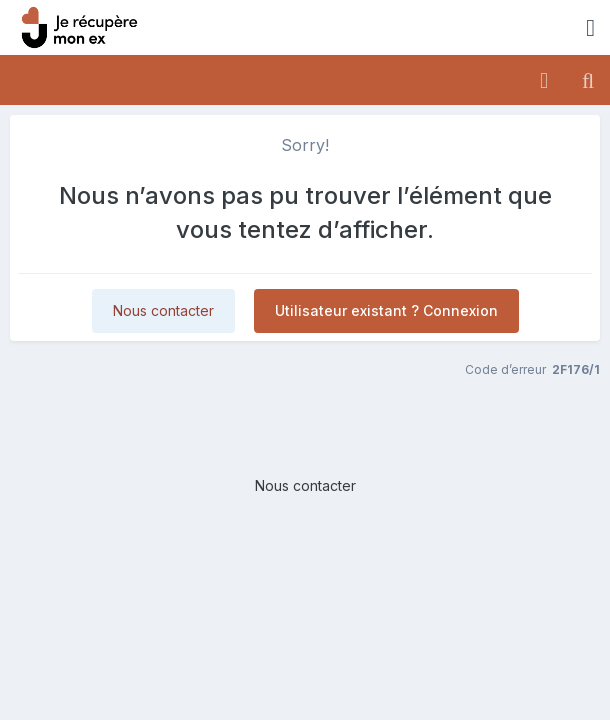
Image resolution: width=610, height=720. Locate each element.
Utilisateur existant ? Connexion (386, 310)
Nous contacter (163, 310)
